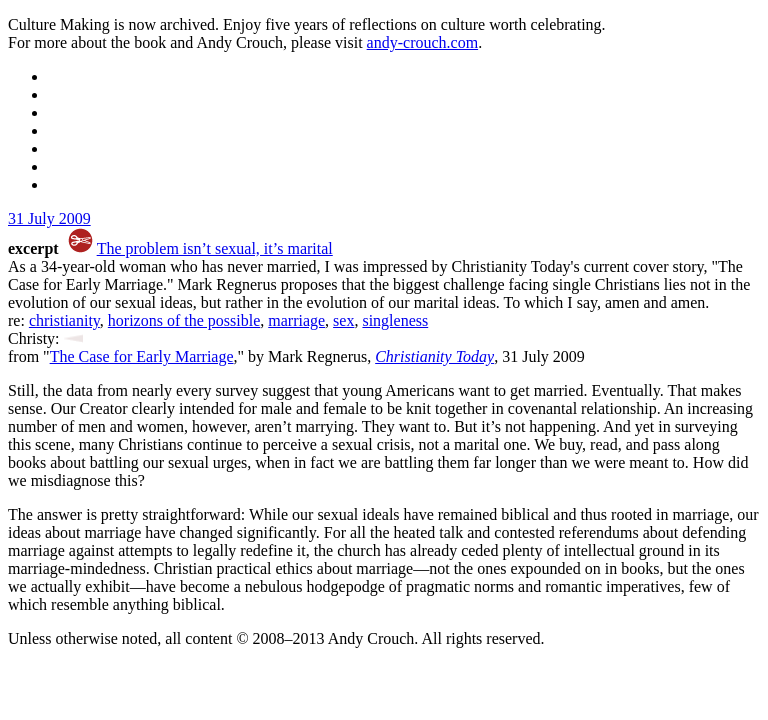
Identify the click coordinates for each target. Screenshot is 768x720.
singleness (395, 320)
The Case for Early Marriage (142, 356)
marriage (296, 320)
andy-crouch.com (423, 42)
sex (343, 320)
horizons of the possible (184, 320)
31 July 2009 (49, 218)
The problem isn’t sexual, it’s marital (215, 248)
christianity (64, 320)
